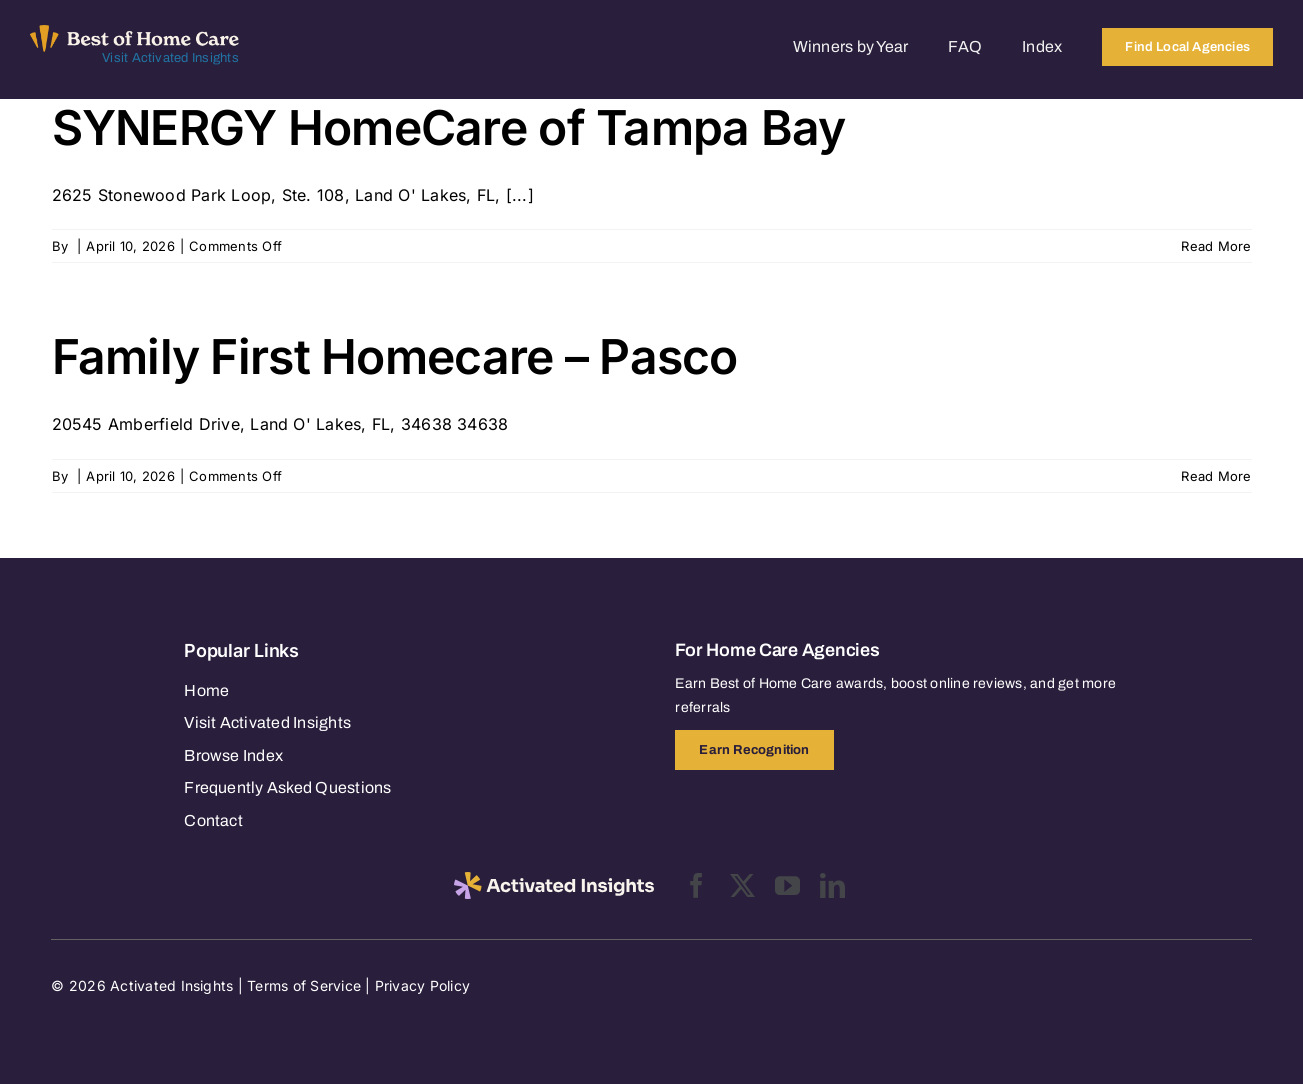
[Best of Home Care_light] (134, 33)
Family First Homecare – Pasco (395, 356)
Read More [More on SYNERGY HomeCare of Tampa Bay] (1216, 246)
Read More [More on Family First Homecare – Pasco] (1216, 476)
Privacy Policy (422, 985)
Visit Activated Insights (170, 58)
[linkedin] (832, 885)
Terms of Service (304, 985)
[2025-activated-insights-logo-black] (554, 880)
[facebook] (696, 885)
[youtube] (787, 885)
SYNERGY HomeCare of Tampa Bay (449, 127)
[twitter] (742, 885)
